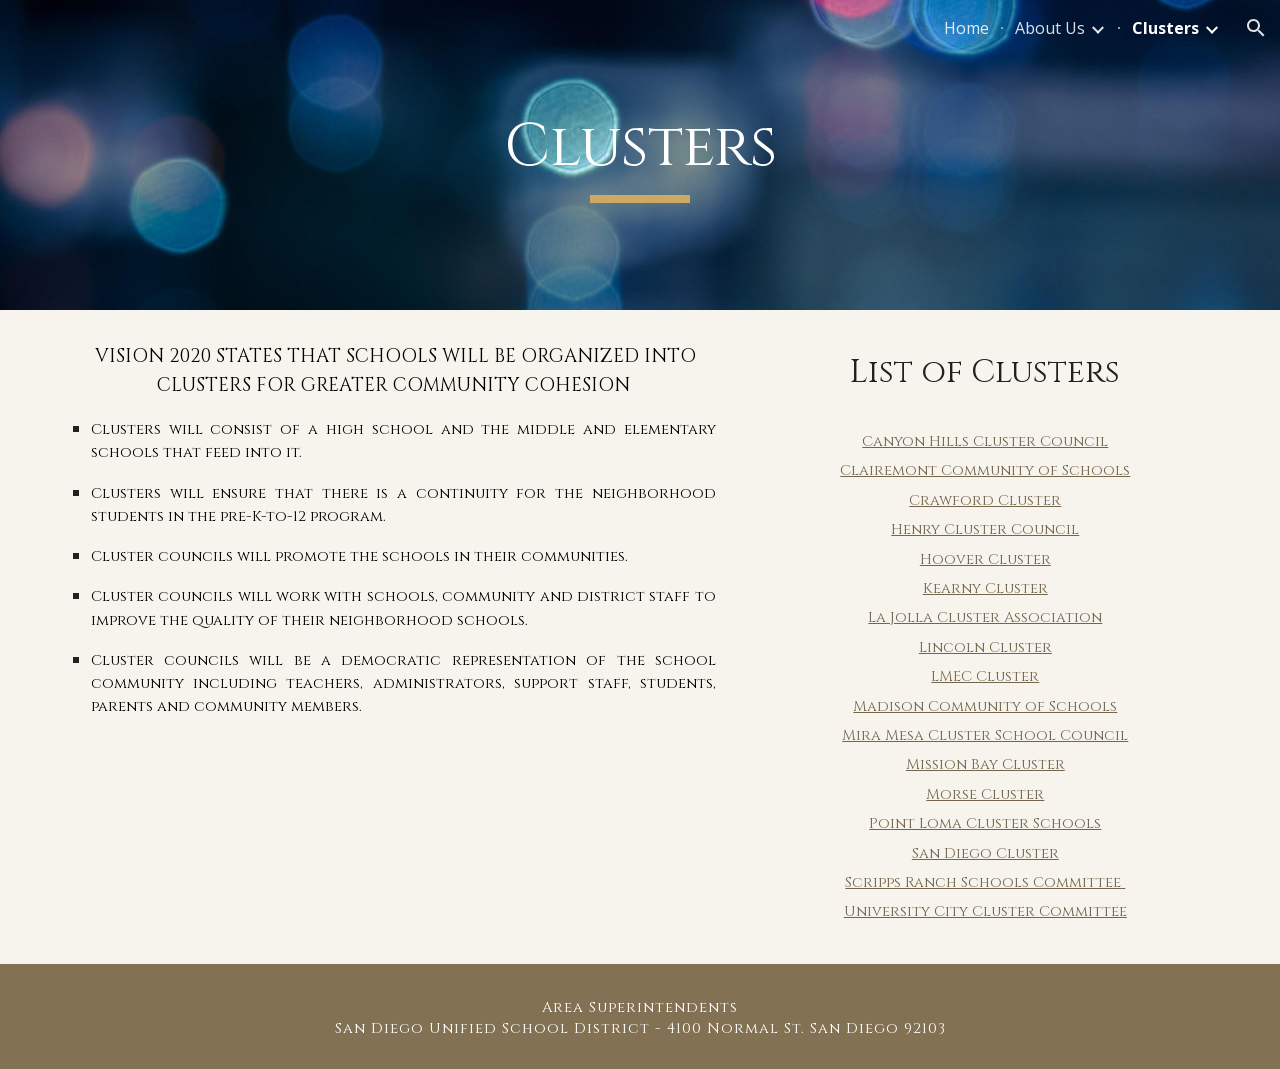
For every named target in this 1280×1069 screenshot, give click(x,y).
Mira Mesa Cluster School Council (985, 735)
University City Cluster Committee (985, 911)
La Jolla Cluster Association (985, 617)
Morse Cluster (985, 794)
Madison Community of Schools (985, 706)
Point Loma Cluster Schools (985, 823)
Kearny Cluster (985, 588)
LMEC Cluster (985, 676)
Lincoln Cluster (985, 647)
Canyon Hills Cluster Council (985, 441)
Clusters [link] (1165, 28)
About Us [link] (1050, 28)
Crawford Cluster (985, 500)
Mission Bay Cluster (985, 764)
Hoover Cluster (985, 559)
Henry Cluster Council (985, 529)
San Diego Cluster (985, 853)
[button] (1256, 28)
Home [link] (966, 28)
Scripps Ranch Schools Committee (985, 882)
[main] (640, 155)
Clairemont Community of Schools (985, 470)
